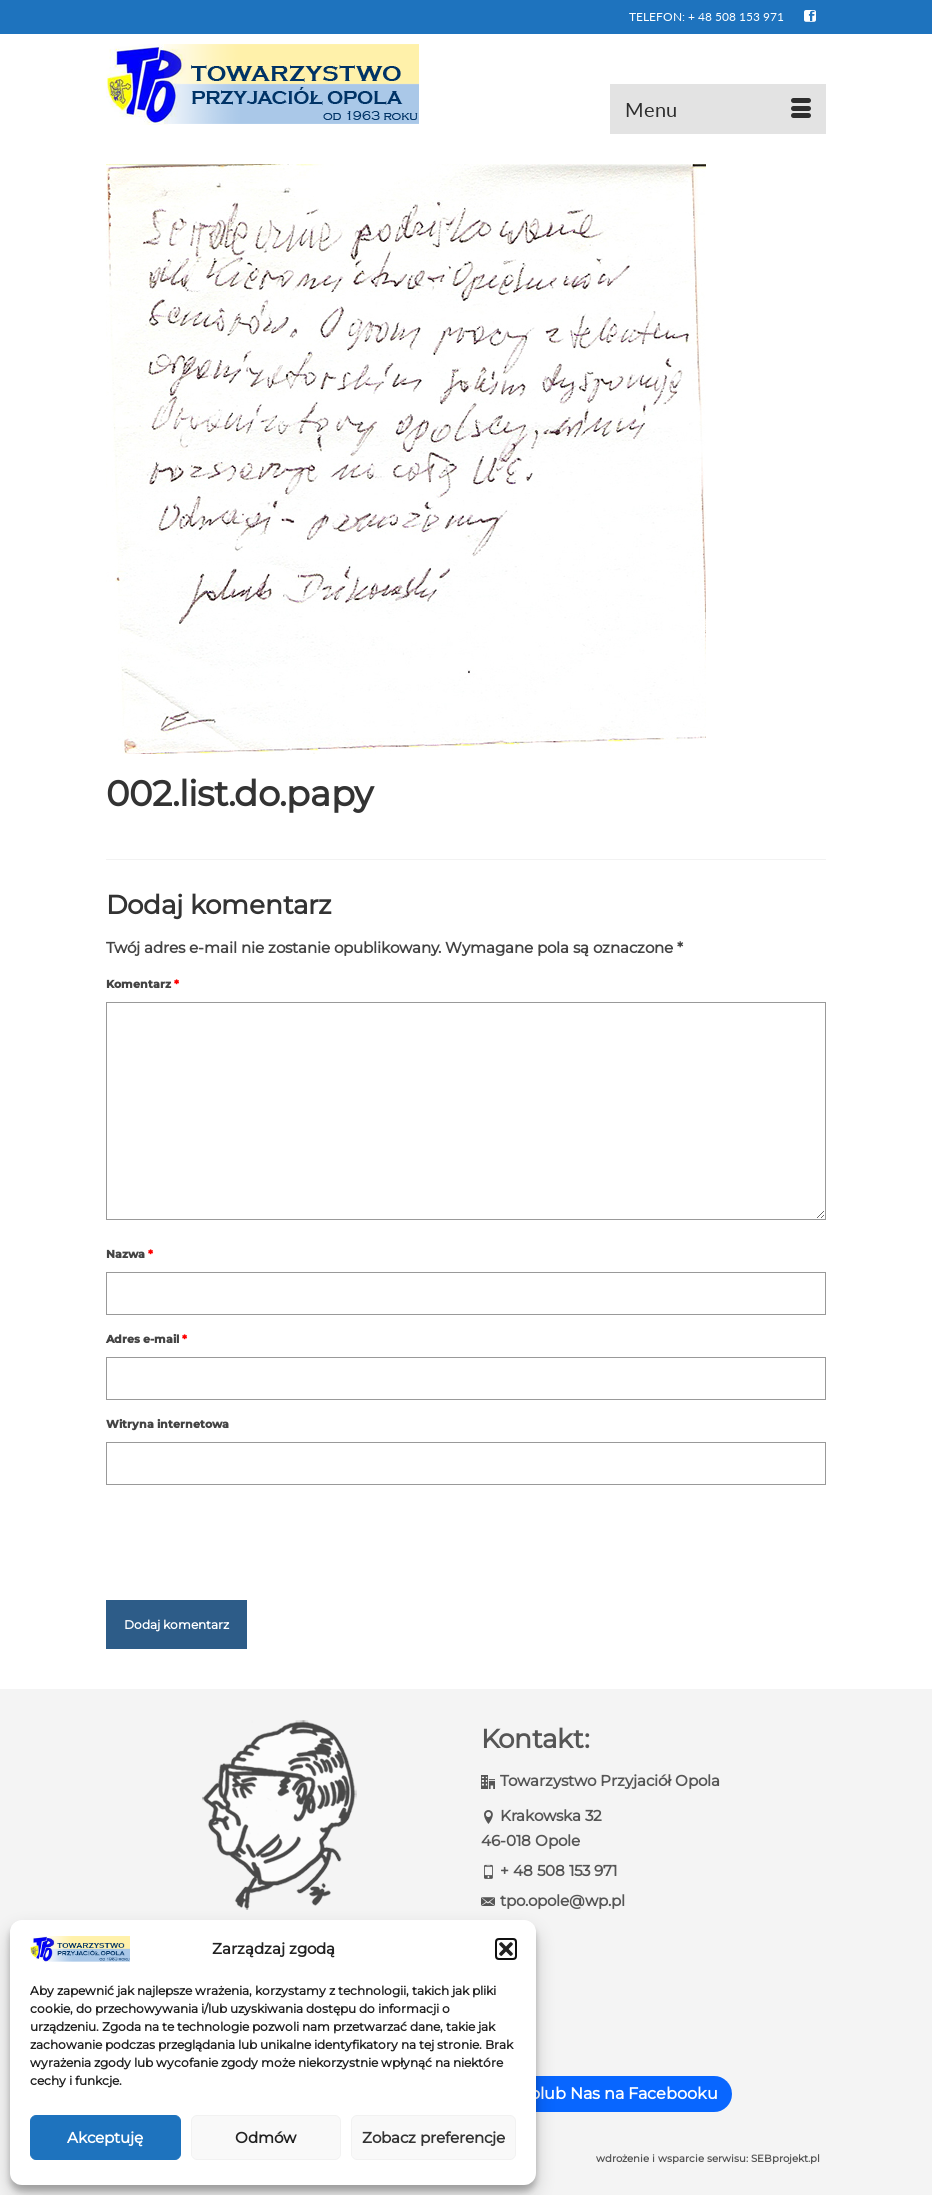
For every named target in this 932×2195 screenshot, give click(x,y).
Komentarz (142, 984)
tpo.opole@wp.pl (553, 1900)
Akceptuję (105, 2137)
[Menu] (718, 109)
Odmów (265, 2137)
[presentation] (258, 1534)
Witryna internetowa (167, 1424)
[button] (506, 1949)
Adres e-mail (146, 1339)
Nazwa (129, 1254)
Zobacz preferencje (433, 2137)
